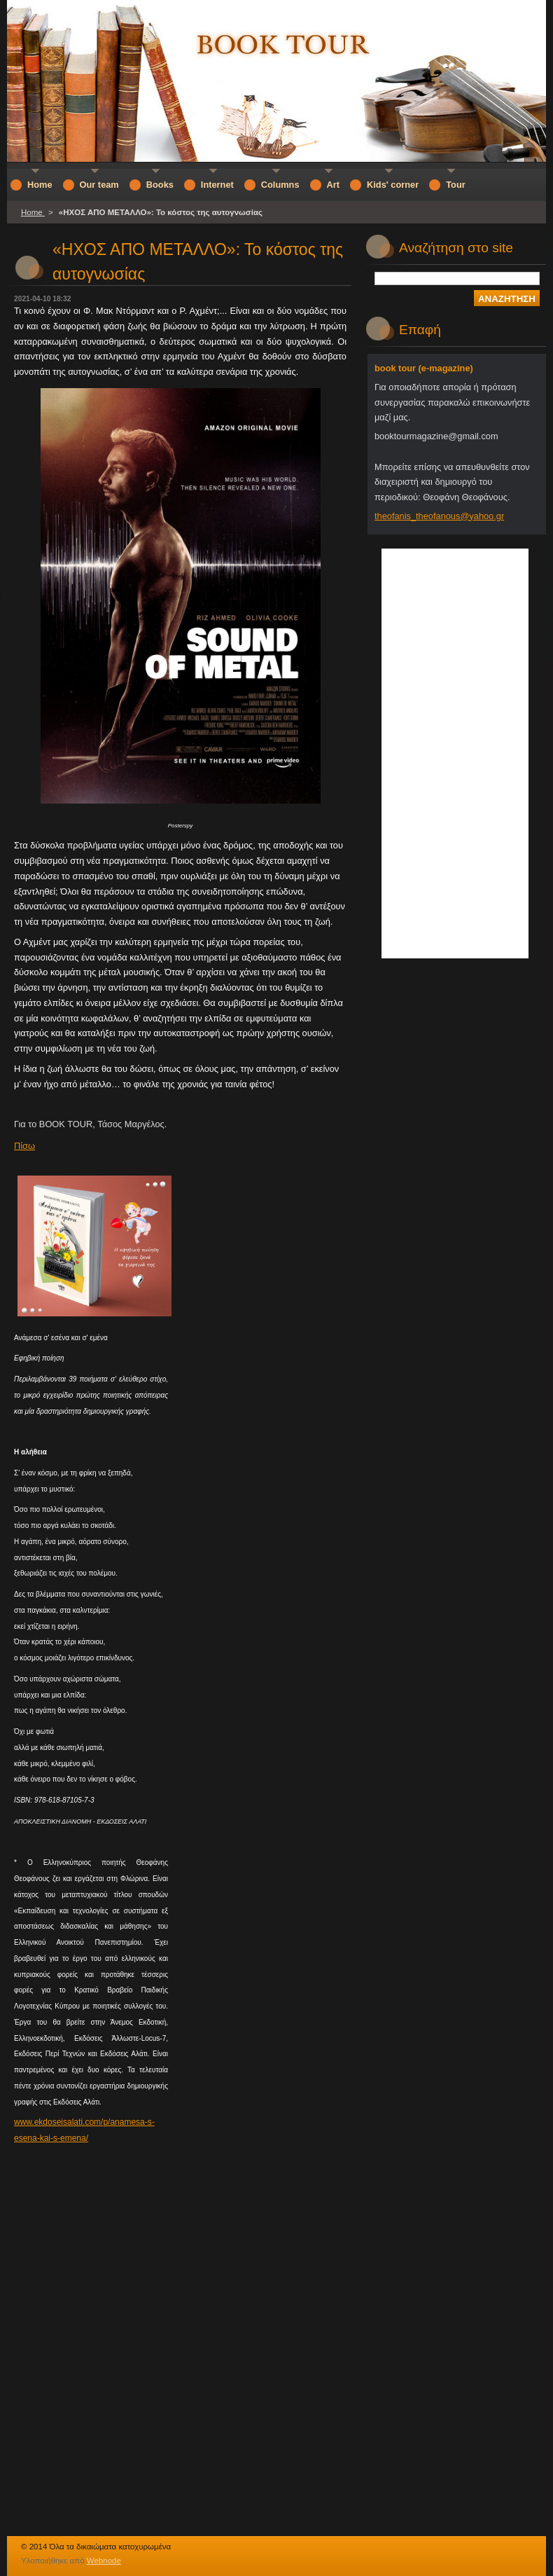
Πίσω (24, 1146)
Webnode (104, 2560)
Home (33, 212)
